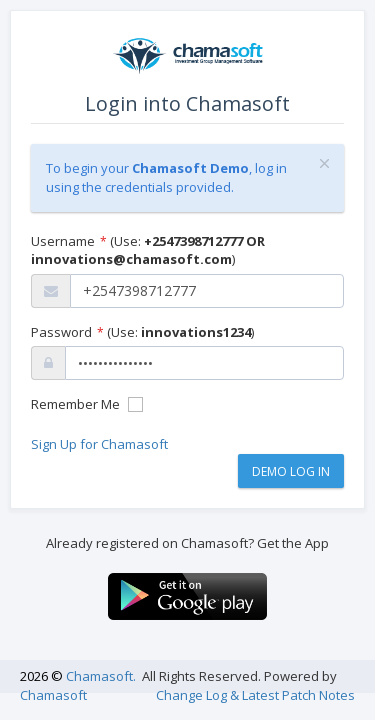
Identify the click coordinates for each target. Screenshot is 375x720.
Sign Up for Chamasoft (99, 444)
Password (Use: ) (142, 332)
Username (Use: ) (148, 250)
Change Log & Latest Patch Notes (255, 695)
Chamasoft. (101, 676)
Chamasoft (53, 695)
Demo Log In (291, 471)
